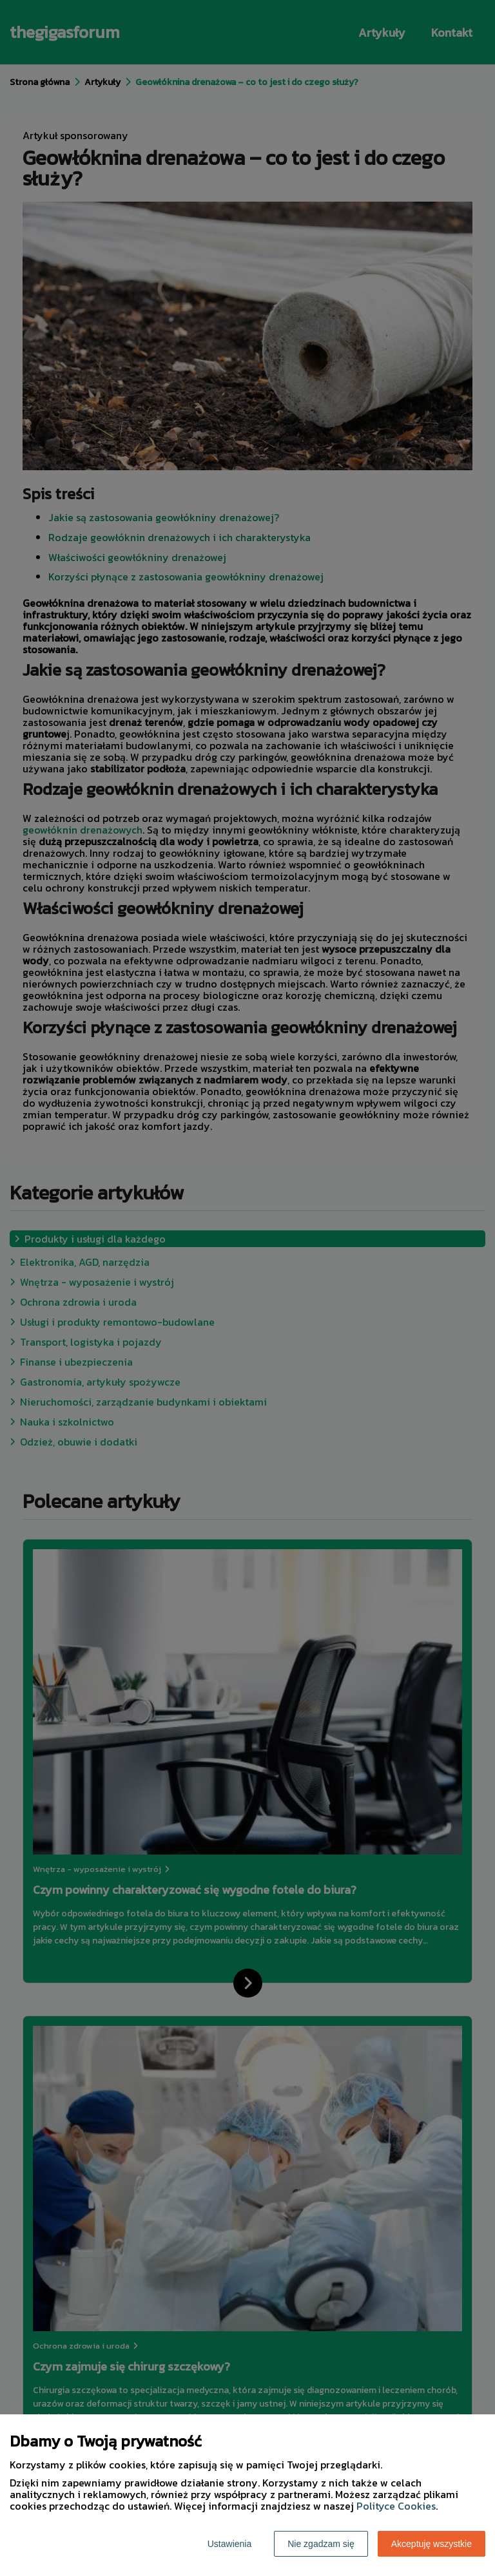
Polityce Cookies (396, 2506)
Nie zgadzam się (320, 2544)
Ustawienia (229, 2544)
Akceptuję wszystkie (431, 2544)
